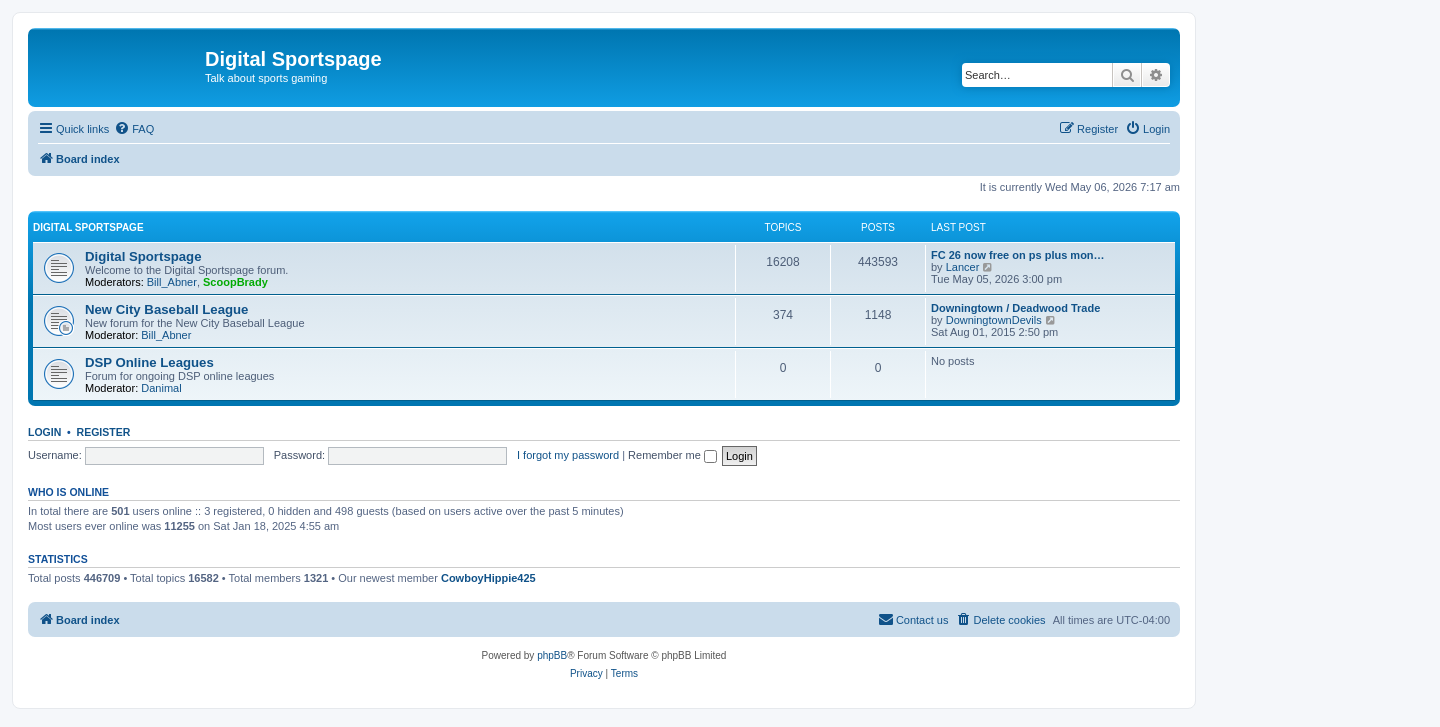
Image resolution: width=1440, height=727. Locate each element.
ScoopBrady (235, 282)
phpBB (552, 655)
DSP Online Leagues (149, 362)
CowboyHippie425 (488, 578)
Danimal (161, 388)
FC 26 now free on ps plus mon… (1018, 255)
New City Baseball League (166, 309)
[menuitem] (134, 129)
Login (44, 432)
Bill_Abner (172, 282)
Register (104, 432)
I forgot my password (568, 455)
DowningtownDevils (994, 320)
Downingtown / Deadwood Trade (1015, 308)
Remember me (672, 455)
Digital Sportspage (88, 227)
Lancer (963, 267)
